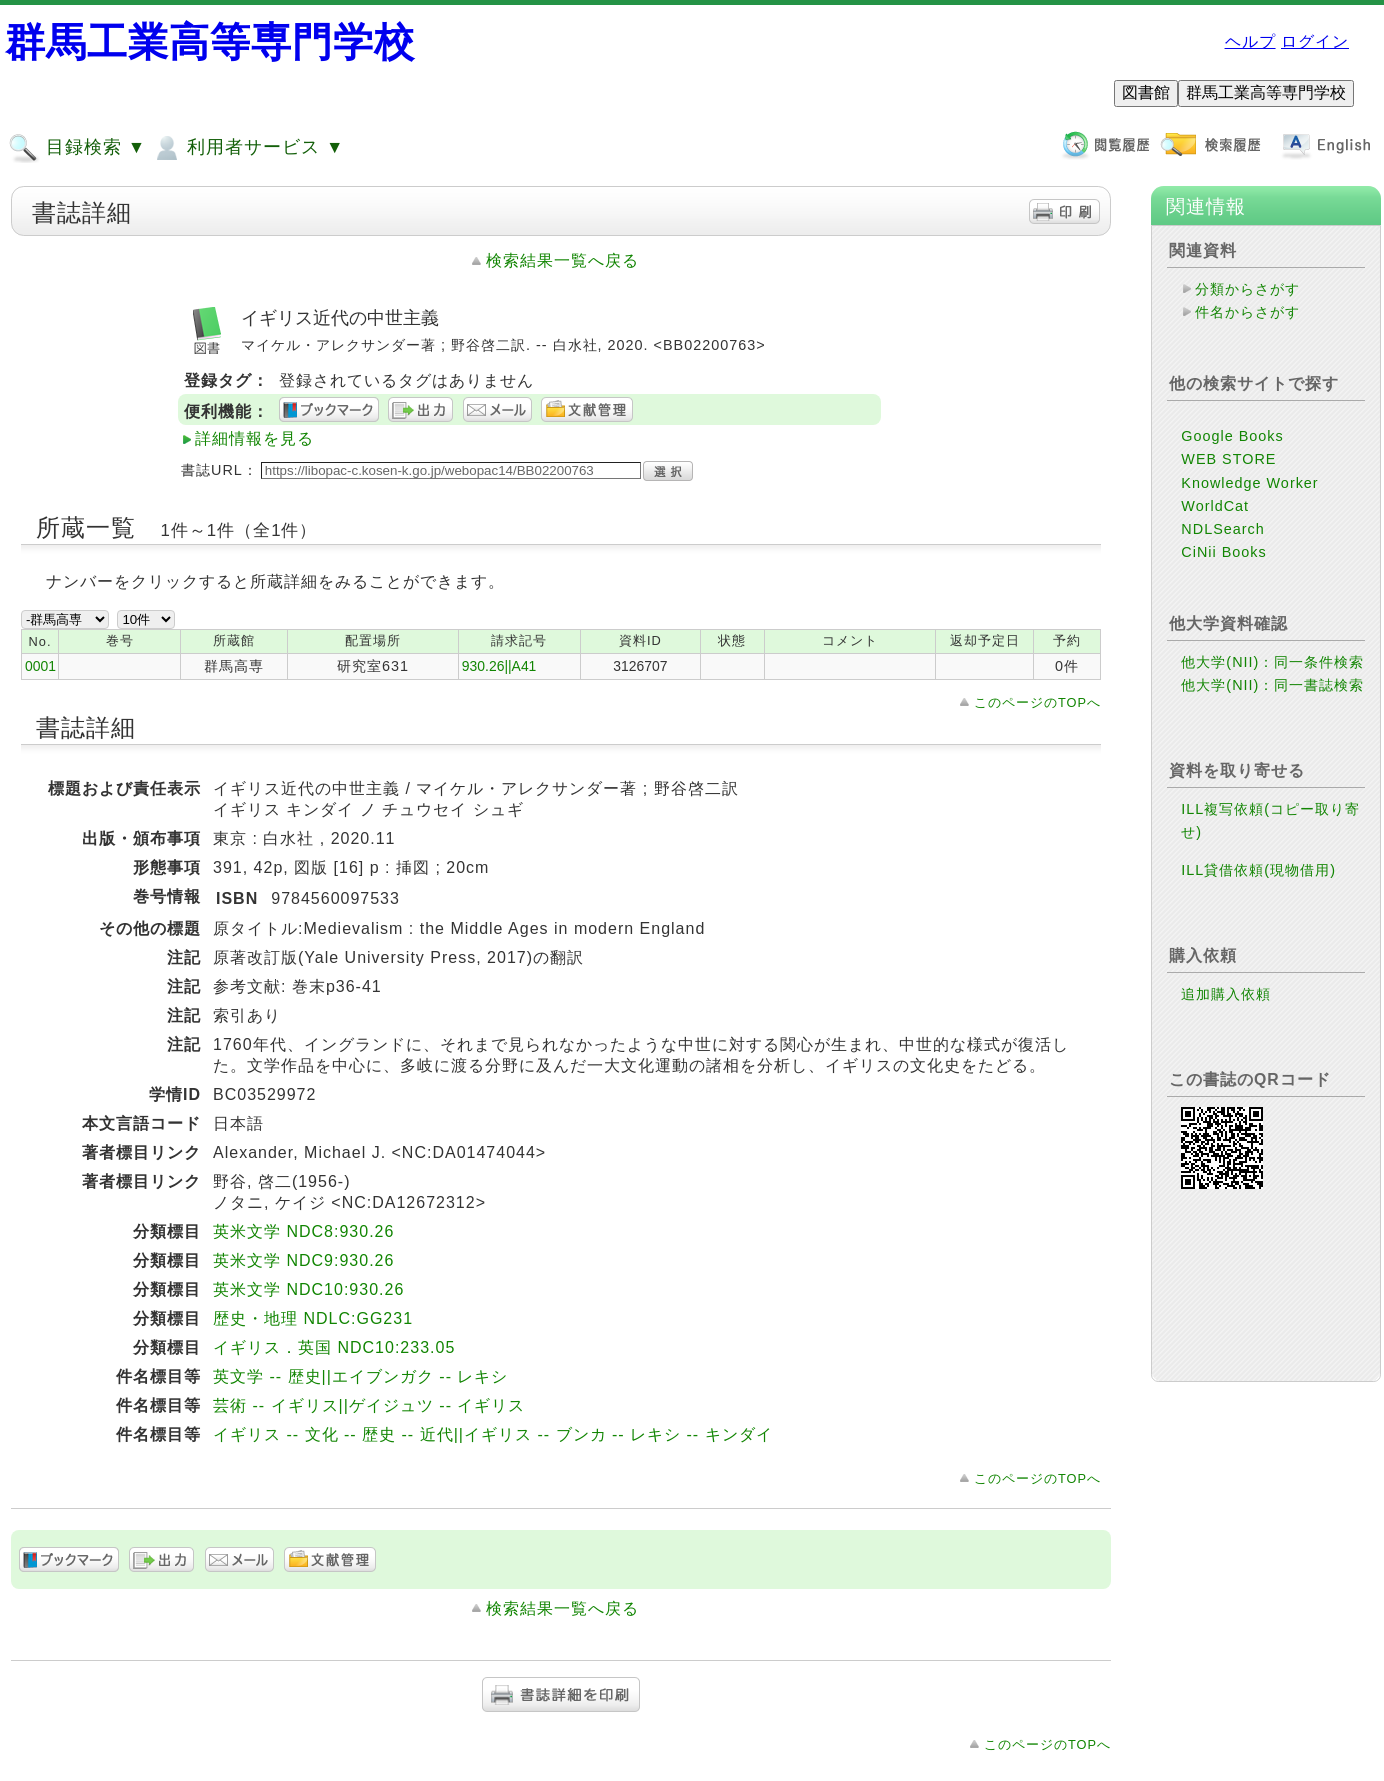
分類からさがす (1247, 289)
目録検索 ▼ (77, 148)
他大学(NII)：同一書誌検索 (1272, 685)
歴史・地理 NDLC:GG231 (313, 1318)
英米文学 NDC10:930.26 (308, 1289)
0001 (40, 666)
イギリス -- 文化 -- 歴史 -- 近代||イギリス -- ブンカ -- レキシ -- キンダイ (493, 1434)
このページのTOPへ (1037, 702)
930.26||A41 (499, 666)
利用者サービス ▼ (247, 148)
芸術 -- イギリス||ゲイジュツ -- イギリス (369, 1405)
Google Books (1232, 436)
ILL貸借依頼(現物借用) (1258, 870)
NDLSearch (1222, 529)
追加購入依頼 (1226, 994)
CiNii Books (1223, 552)
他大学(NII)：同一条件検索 (1272, 662)
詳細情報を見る (254, 438)
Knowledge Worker (1249, 483)
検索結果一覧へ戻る (562, 260)
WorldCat (1215, 506)
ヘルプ (1250, 41)
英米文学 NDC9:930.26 (303, 1260)
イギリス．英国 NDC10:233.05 (334, 1347)
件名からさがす (1247, 312)
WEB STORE (1228, 459)
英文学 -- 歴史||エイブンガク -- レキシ (360, 1376)
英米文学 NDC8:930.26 (303, 1231)
